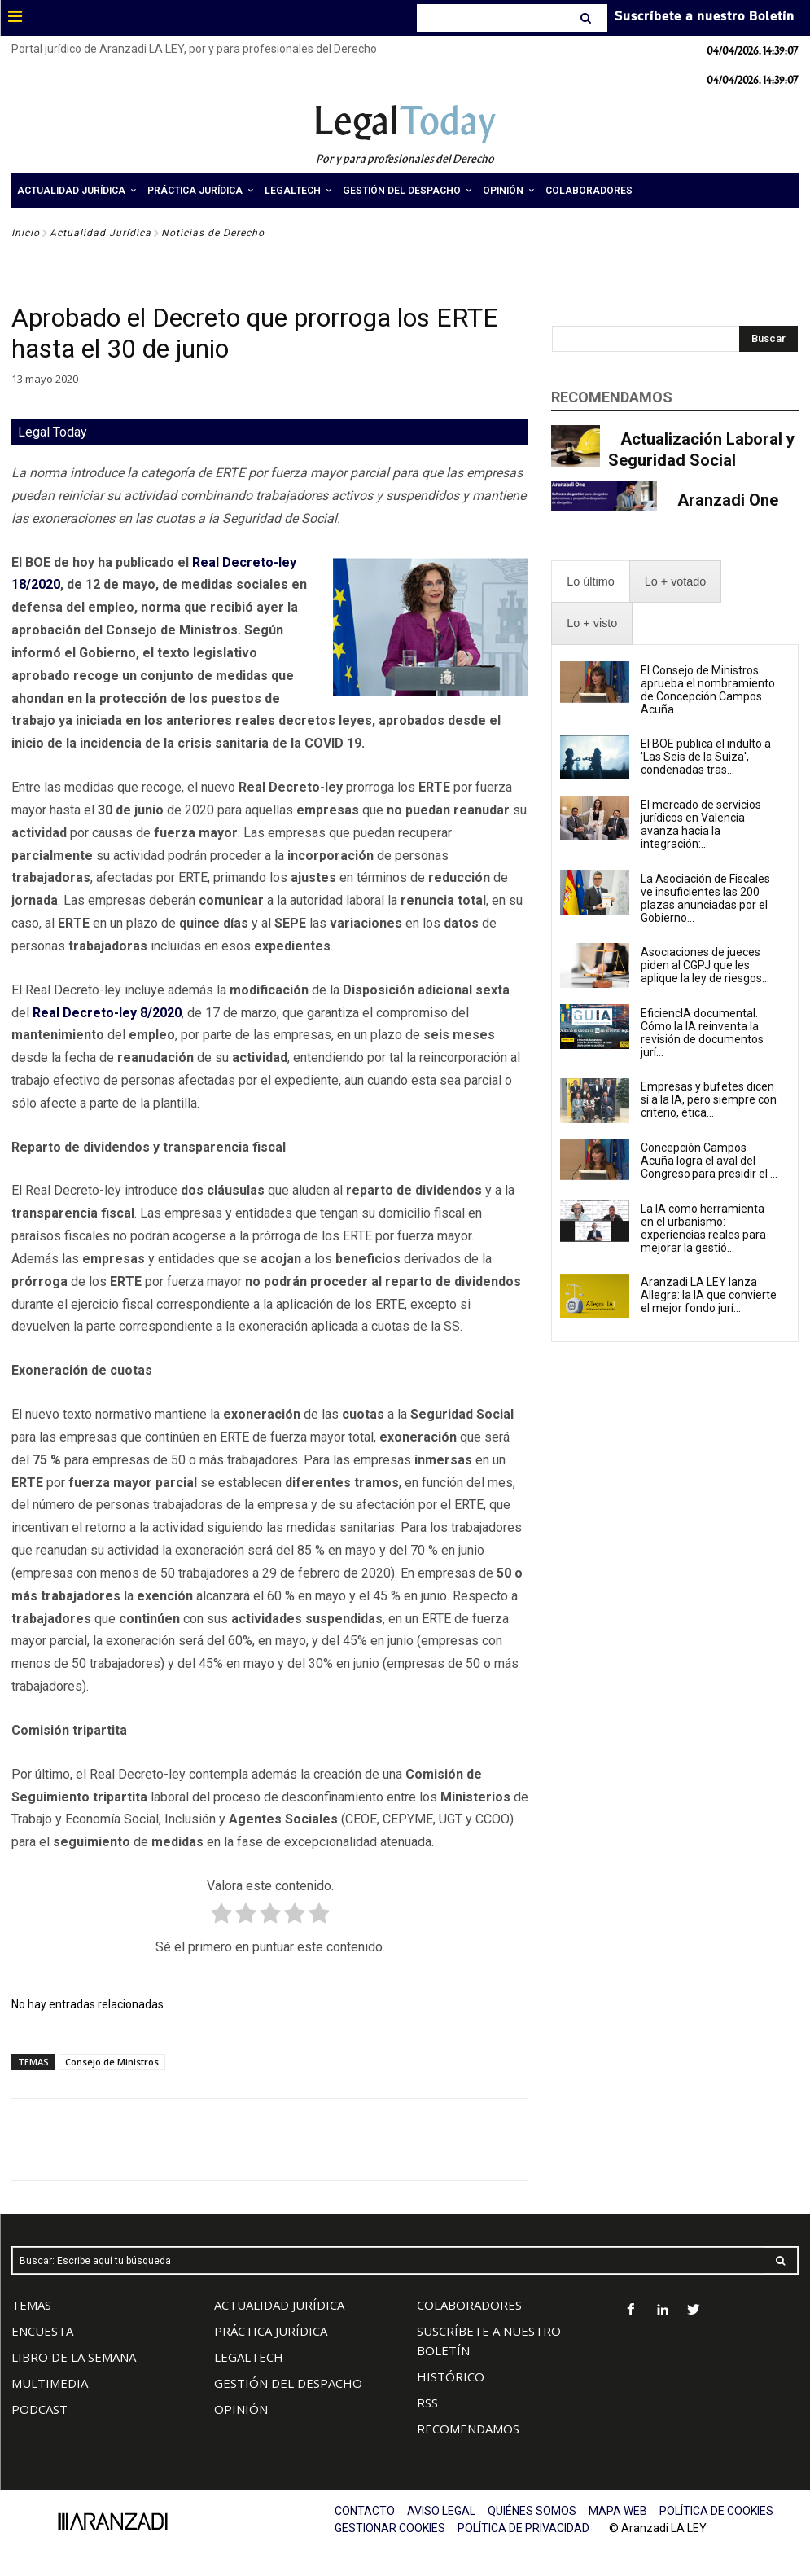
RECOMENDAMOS (468, 2428)
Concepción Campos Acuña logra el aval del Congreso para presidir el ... (709, 1160)
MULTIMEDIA (49, 2383)
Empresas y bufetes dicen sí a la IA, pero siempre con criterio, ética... (709, 1099)
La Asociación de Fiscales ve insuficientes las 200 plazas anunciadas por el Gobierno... (705, 898)
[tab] (590, 581)
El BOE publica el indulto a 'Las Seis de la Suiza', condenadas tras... (706, 756)
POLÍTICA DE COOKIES (716, 2510)
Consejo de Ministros (112, 2062)
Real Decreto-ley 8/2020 (107, 1012)
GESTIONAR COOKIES (390, 2527)
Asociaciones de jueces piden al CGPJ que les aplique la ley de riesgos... (705, 965)
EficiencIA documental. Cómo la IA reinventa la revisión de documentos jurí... (702, 1033)
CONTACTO (365, 2510)
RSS (427, 2402)
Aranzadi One (727, 500)
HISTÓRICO (450, 2376)
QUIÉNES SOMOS (532, 2510)
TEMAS (31, 2305)
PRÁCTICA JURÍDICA (270, 2331)
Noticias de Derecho (213, 233)
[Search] (587, 18)
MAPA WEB (618, 2510)
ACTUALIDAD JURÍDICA (279, 2305)
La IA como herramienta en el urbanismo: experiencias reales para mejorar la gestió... (703, 1228)
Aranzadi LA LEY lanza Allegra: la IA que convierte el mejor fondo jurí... (709, 1294)
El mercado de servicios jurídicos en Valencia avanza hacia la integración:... (701, 824)
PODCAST (39, 2409)
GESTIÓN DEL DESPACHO (288, 2383)
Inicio (25, 233)
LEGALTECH (248, 2357)
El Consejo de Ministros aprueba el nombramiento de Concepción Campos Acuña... (708, 690)
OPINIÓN (241, 2409)
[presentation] (590, 581)
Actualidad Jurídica (100, 233)
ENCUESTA (42, 2331)
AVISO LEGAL (441, 2510)
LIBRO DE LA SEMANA (73, 2357)
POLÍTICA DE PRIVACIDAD (523, 2527)
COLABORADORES (469, 2305)
